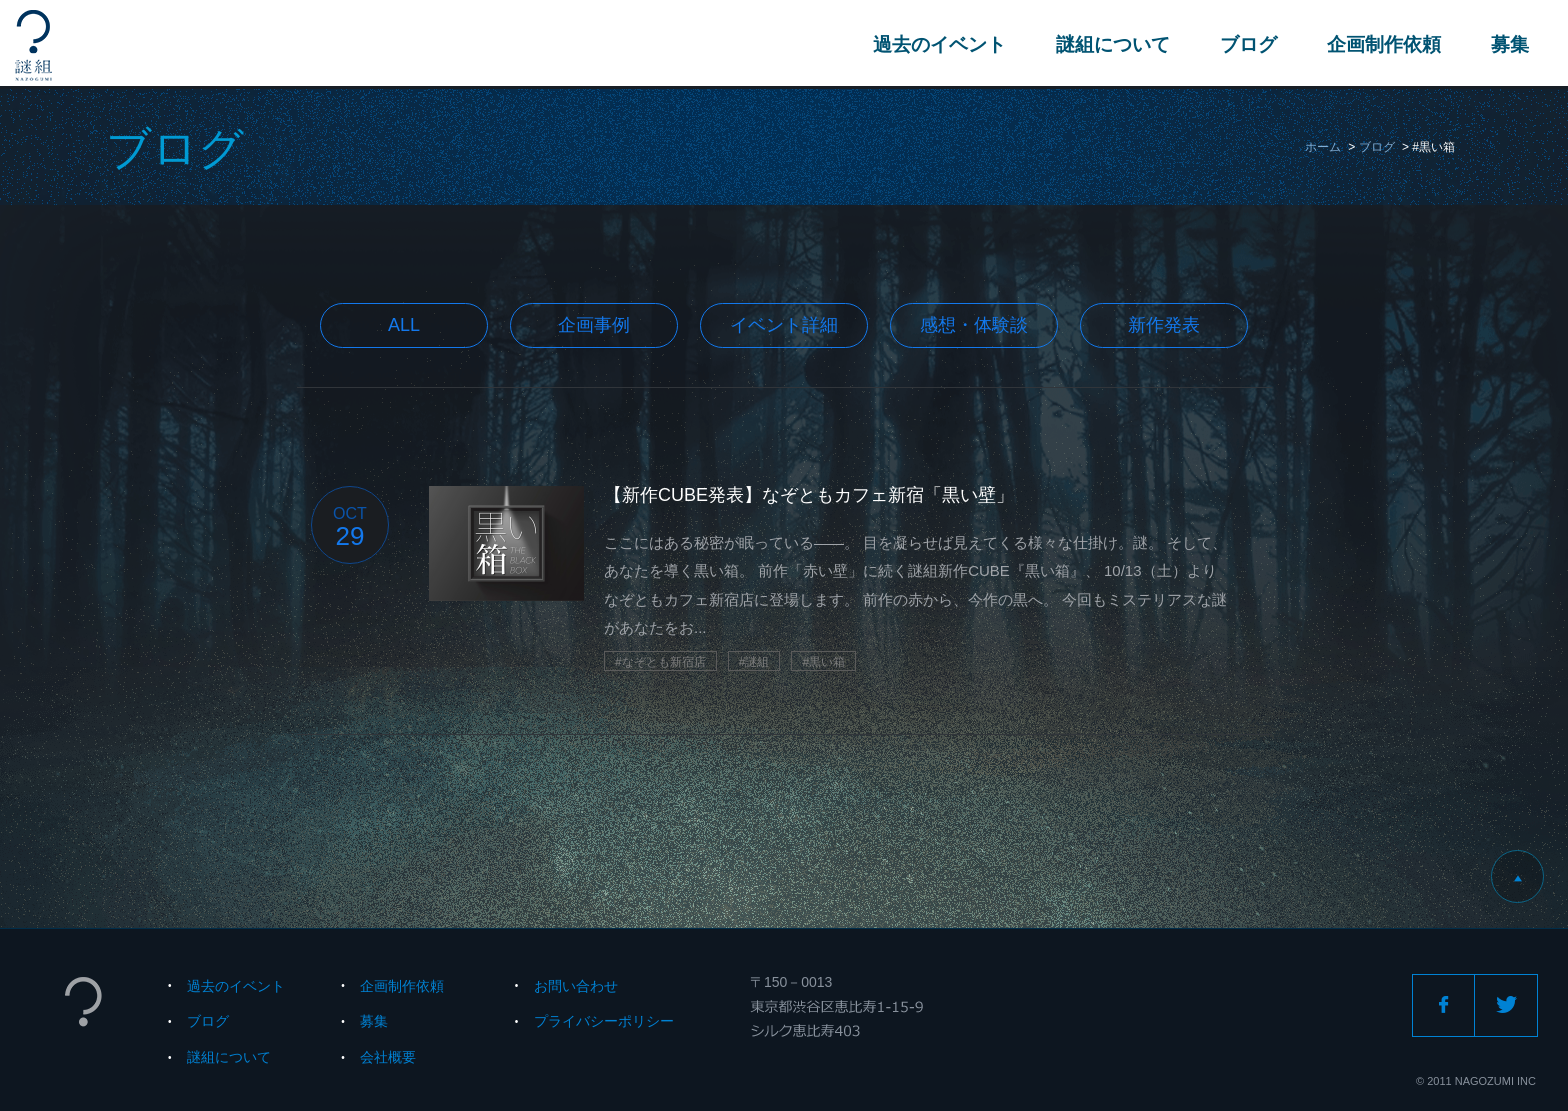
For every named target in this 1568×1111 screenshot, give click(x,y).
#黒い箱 (823, 662)
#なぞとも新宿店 (660, 662)
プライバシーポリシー (604, 1021)
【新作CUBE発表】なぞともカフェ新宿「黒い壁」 (809, 495)
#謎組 (754, 662)
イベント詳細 (784, 325)
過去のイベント (938, 44)
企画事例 (594, 325)
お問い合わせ (576, 986)
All (404, 325)
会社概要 (388, 1057)
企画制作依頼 (1383, 44)
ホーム (1323, 147)
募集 (1509, 44)
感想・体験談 (974, 325)
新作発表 (1164, 325)
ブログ (1247, 44)
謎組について (1112, 44)
